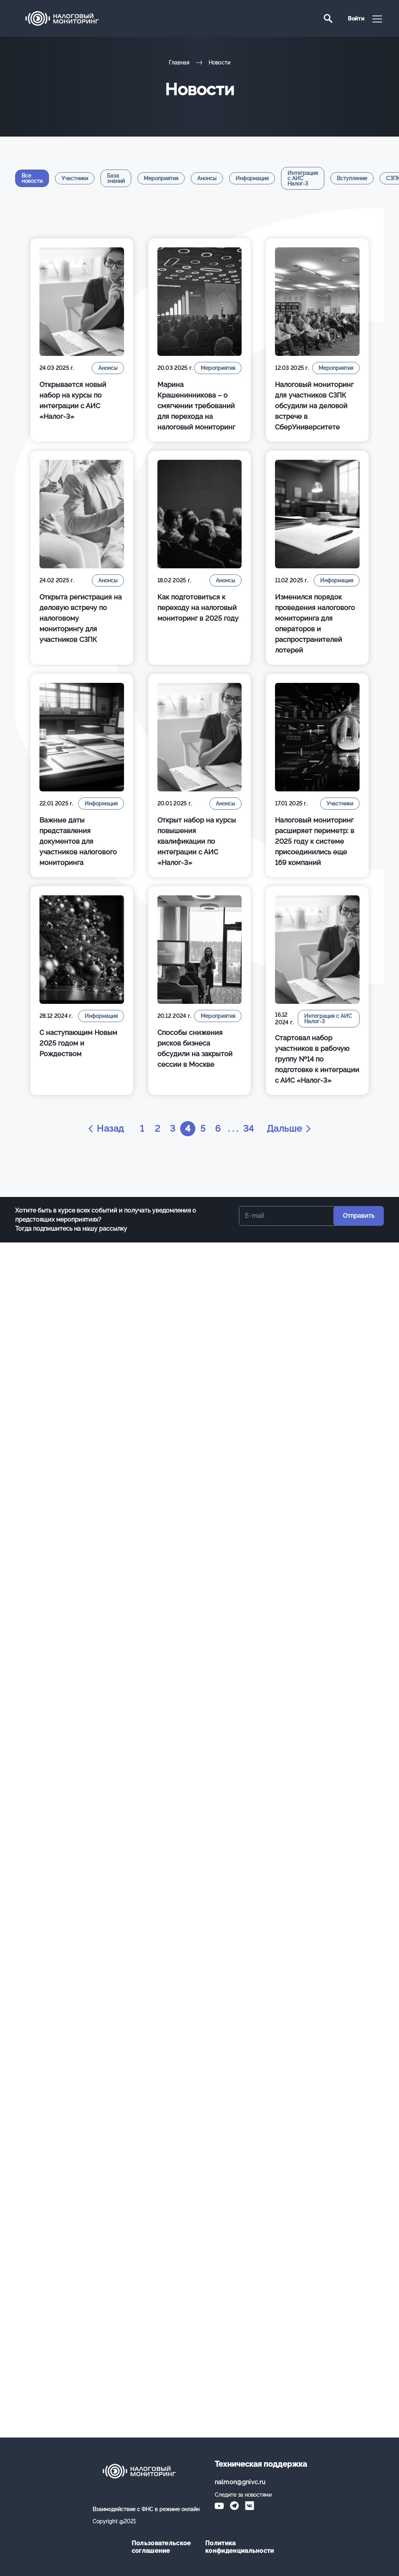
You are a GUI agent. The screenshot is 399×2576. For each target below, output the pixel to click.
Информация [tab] (252, 178)
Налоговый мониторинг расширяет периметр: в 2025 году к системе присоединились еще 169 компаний (314, 841)
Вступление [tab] (352, 178)
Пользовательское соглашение (161, 2547)
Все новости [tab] (32, 178)
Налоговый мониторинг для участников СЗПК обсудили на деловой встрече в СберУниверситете (314, 406)
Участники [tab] (74, 178)
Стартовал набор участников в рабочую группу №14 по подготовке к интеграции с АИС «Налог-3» (317, 1059)
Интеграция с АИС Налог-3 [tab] (302, 178)
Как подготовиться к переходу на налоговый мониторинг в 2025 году (198, 607)
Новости (220, 63)
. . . (233, 1128)
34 (248, 1128)
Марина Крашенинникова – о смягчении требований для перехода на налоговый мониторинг (196, 406)
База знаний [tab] (116, 178)
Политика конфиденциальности (236, 2547)
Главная (179, 63)
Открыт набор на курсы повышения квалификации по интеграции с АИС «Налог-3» (196, 841)
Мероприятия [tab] (161, 178)
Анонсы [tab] (207, 178)
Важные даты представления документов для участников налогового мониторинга (78, 841)
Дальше (289, 1128)
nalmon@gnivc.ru (240, 2482)
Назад (105, 1128)
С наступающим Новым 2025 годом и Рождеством (78, 1043)
